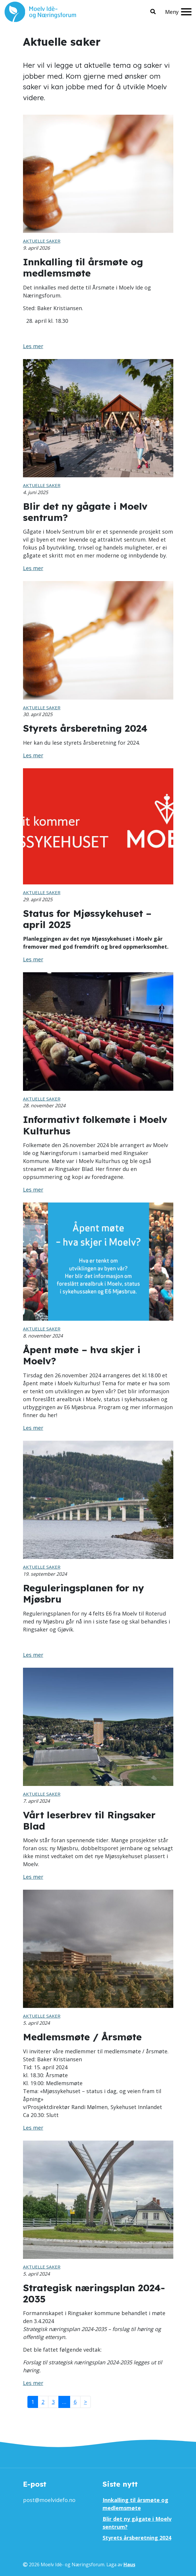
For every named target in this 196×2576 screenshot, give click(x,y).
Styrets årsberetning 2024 (137, 2537)
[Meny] (178, 11)
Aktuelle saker (41, 241)
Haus (129, 2564)
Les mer (33, 346)
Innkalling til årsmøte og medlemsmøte (135, 2503)
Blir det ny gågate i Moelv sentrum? (137, 2522)
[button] (153, 12)
